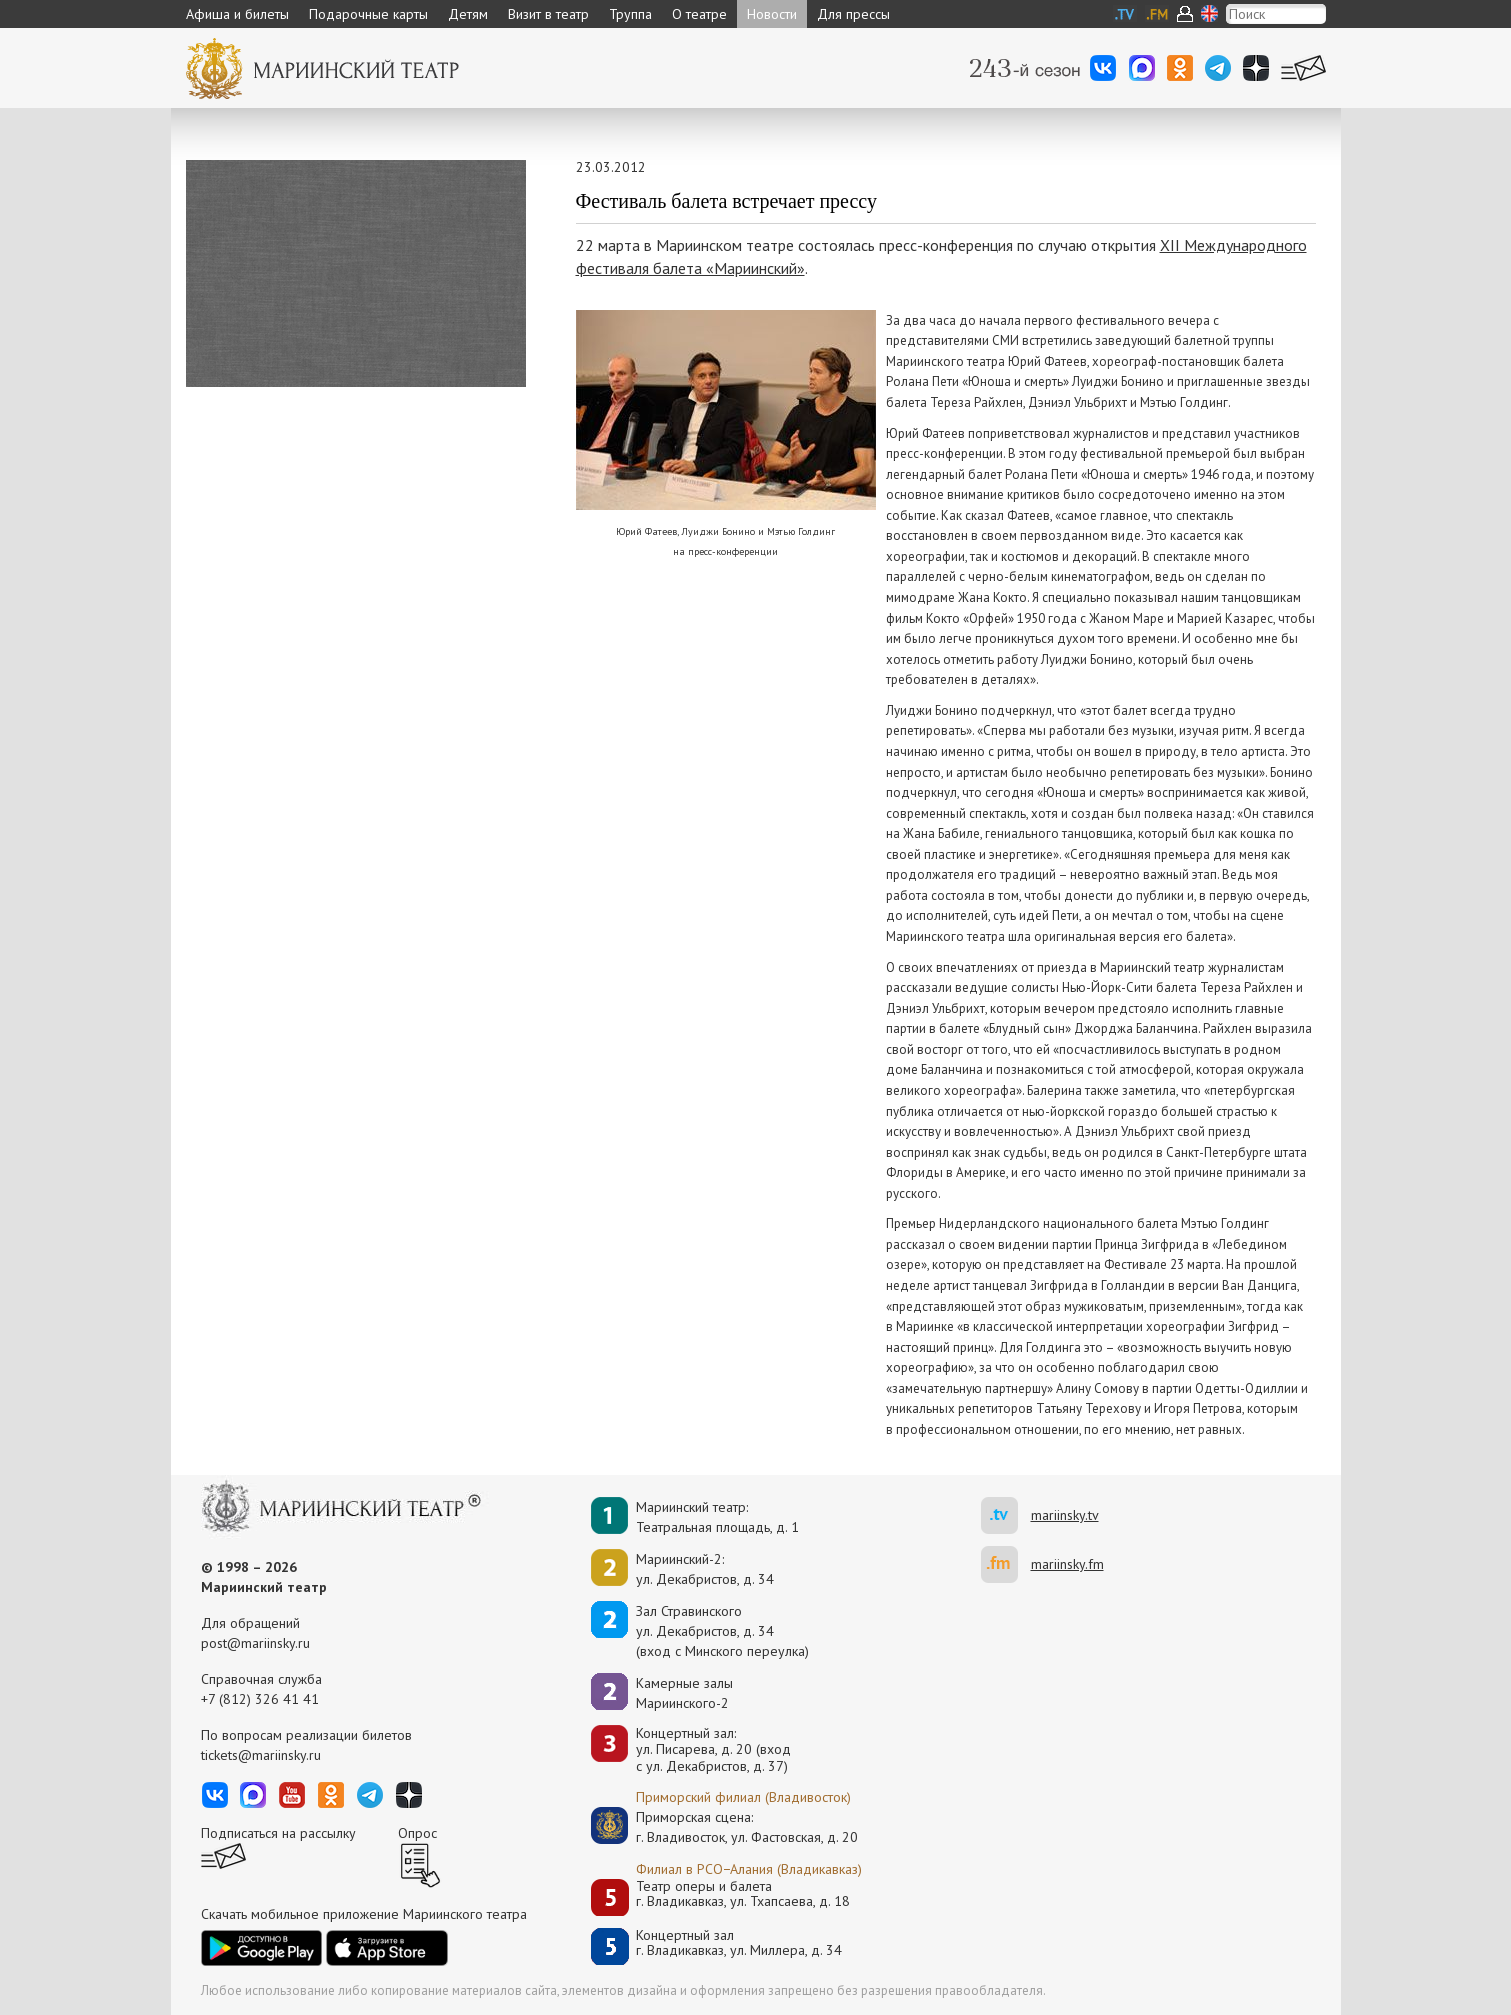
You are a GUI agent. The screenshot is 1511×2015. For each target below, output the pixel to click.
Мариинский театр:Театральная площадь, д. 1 (717, 1517)
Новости (772, 14)
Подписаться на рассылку (278, 1833)
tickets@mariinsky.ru (261, 1755)
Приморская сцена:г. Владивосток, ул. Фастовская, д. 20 (726, 1827)
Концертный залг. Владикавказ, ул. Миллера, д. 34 (739, 1943)
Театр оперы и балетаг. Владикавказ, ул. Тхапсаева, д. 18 (743, 1894)
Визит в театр (548, 14)
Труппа (630, 14)
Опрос (417, 1833)
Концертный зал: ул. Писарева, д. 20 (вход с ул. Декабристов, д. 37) (713, 1750)
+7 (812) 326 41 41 (260, 1699)
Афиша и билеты (237, 14)
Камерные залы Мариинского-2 (684, 1693)
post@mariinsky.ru (255, 1643)
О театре (699, 14)
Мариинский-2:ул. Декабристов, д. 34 (705, 1569)
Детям (468, 14)
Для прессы (853, 14)
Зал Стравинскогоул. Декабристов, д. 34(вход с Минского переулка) (722, 1631)
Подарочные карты (368, 14)
